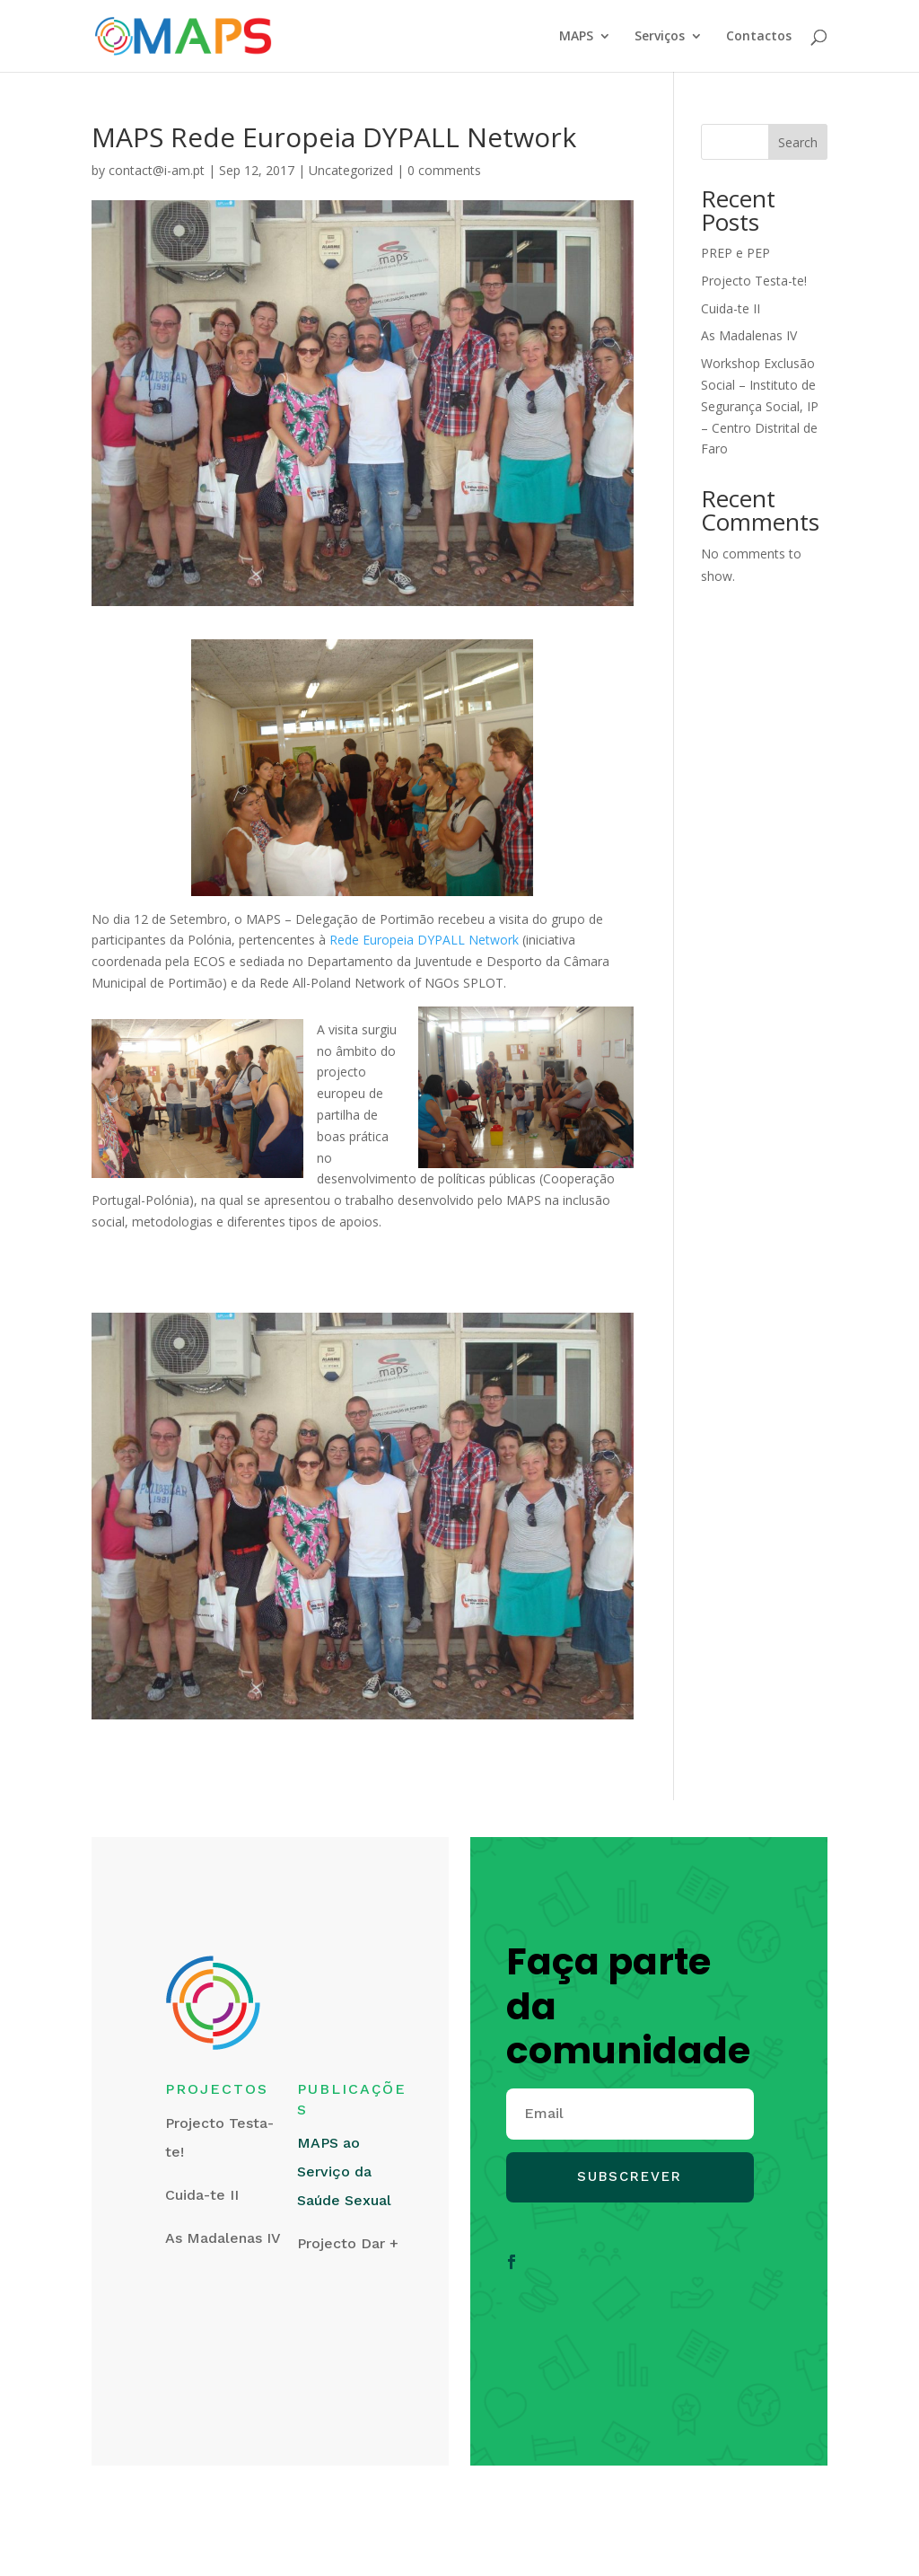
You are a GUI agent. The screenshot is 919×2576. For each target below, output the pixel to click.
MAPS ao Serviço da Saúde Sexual (344, 2171)
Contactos (759, 37)
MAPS (576, 37)
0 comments (444, 170)
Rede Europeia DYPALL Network (424, 939)
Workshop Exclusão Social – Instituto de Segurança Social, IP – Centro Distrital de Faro (759, 406)
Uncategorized (351, 170)
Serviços (660, 37)
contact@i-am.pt (157, 170)
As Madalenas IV (749, 335)
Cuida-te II (730, 308)
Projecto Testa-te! (754, 280)
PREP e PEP (735, 252)
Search (798, 142)
